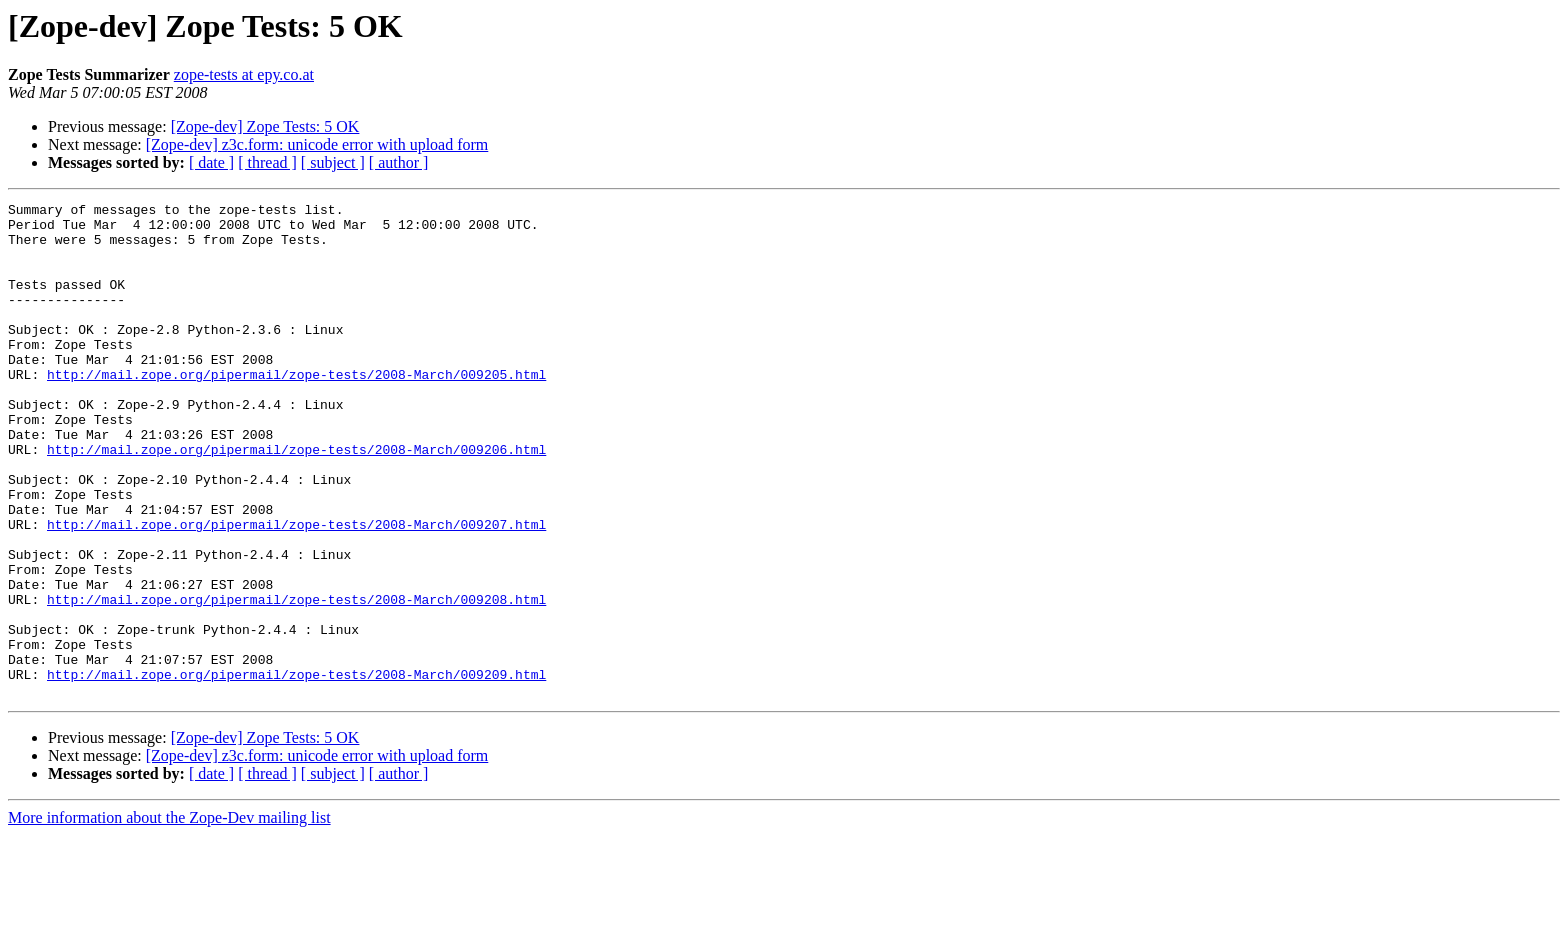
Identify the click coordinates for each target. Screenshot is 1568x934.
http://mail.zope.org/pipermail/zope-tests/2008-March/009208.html (296, 680)
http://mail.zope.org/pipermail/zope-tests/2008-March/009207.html (296, 590)
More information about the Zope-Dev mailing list (169, 916)
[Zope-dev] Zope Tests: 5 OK (265, 126)
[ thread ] (267, 162)
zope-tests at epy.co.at (244, 74)
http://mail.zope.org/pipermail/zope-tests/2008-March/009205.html (296, 410)
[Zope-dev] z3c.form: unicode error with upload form (317, 144)
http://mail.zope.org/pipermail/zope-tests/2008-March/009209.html (296, 770)
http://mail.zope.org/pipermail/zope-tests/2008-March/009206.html (296, 500)
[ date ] (211, 162)
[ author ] (399, 162)
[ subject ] (333, 162)
